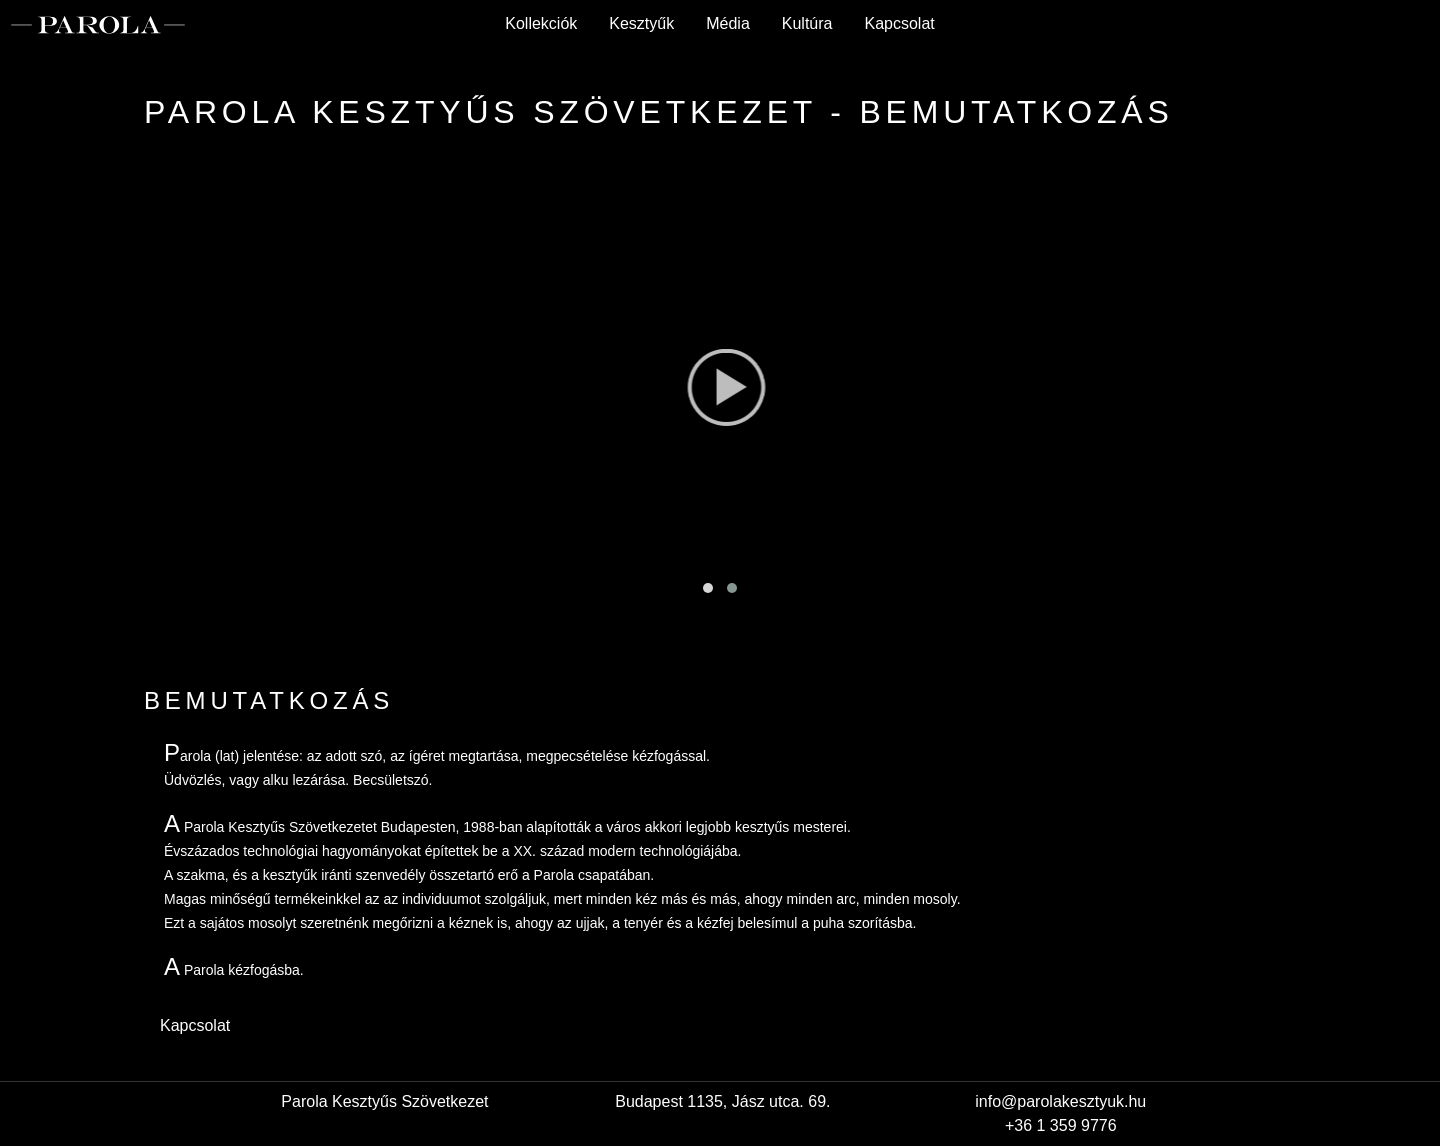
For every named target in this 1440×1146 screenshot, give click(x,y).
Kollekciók (541, 23)
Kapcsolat (899, 23)
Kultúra (807, 23)
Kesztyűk (641, 23)
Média (728, 23)
